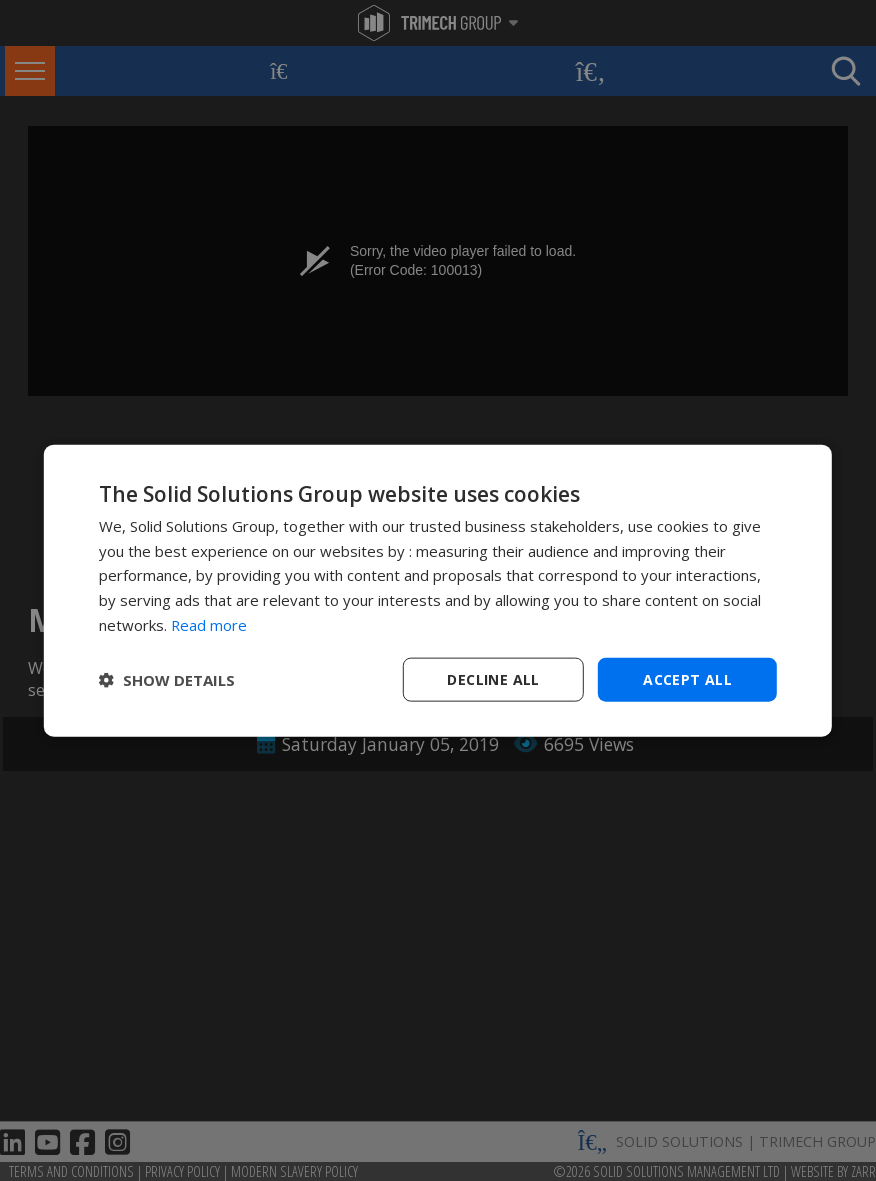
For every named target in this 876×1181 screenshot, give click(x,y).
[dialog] (438, 590)
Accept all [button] (687, 678)
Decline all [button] (493, 678)
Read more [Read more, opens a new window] (209, 624)
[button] (167, 680)
